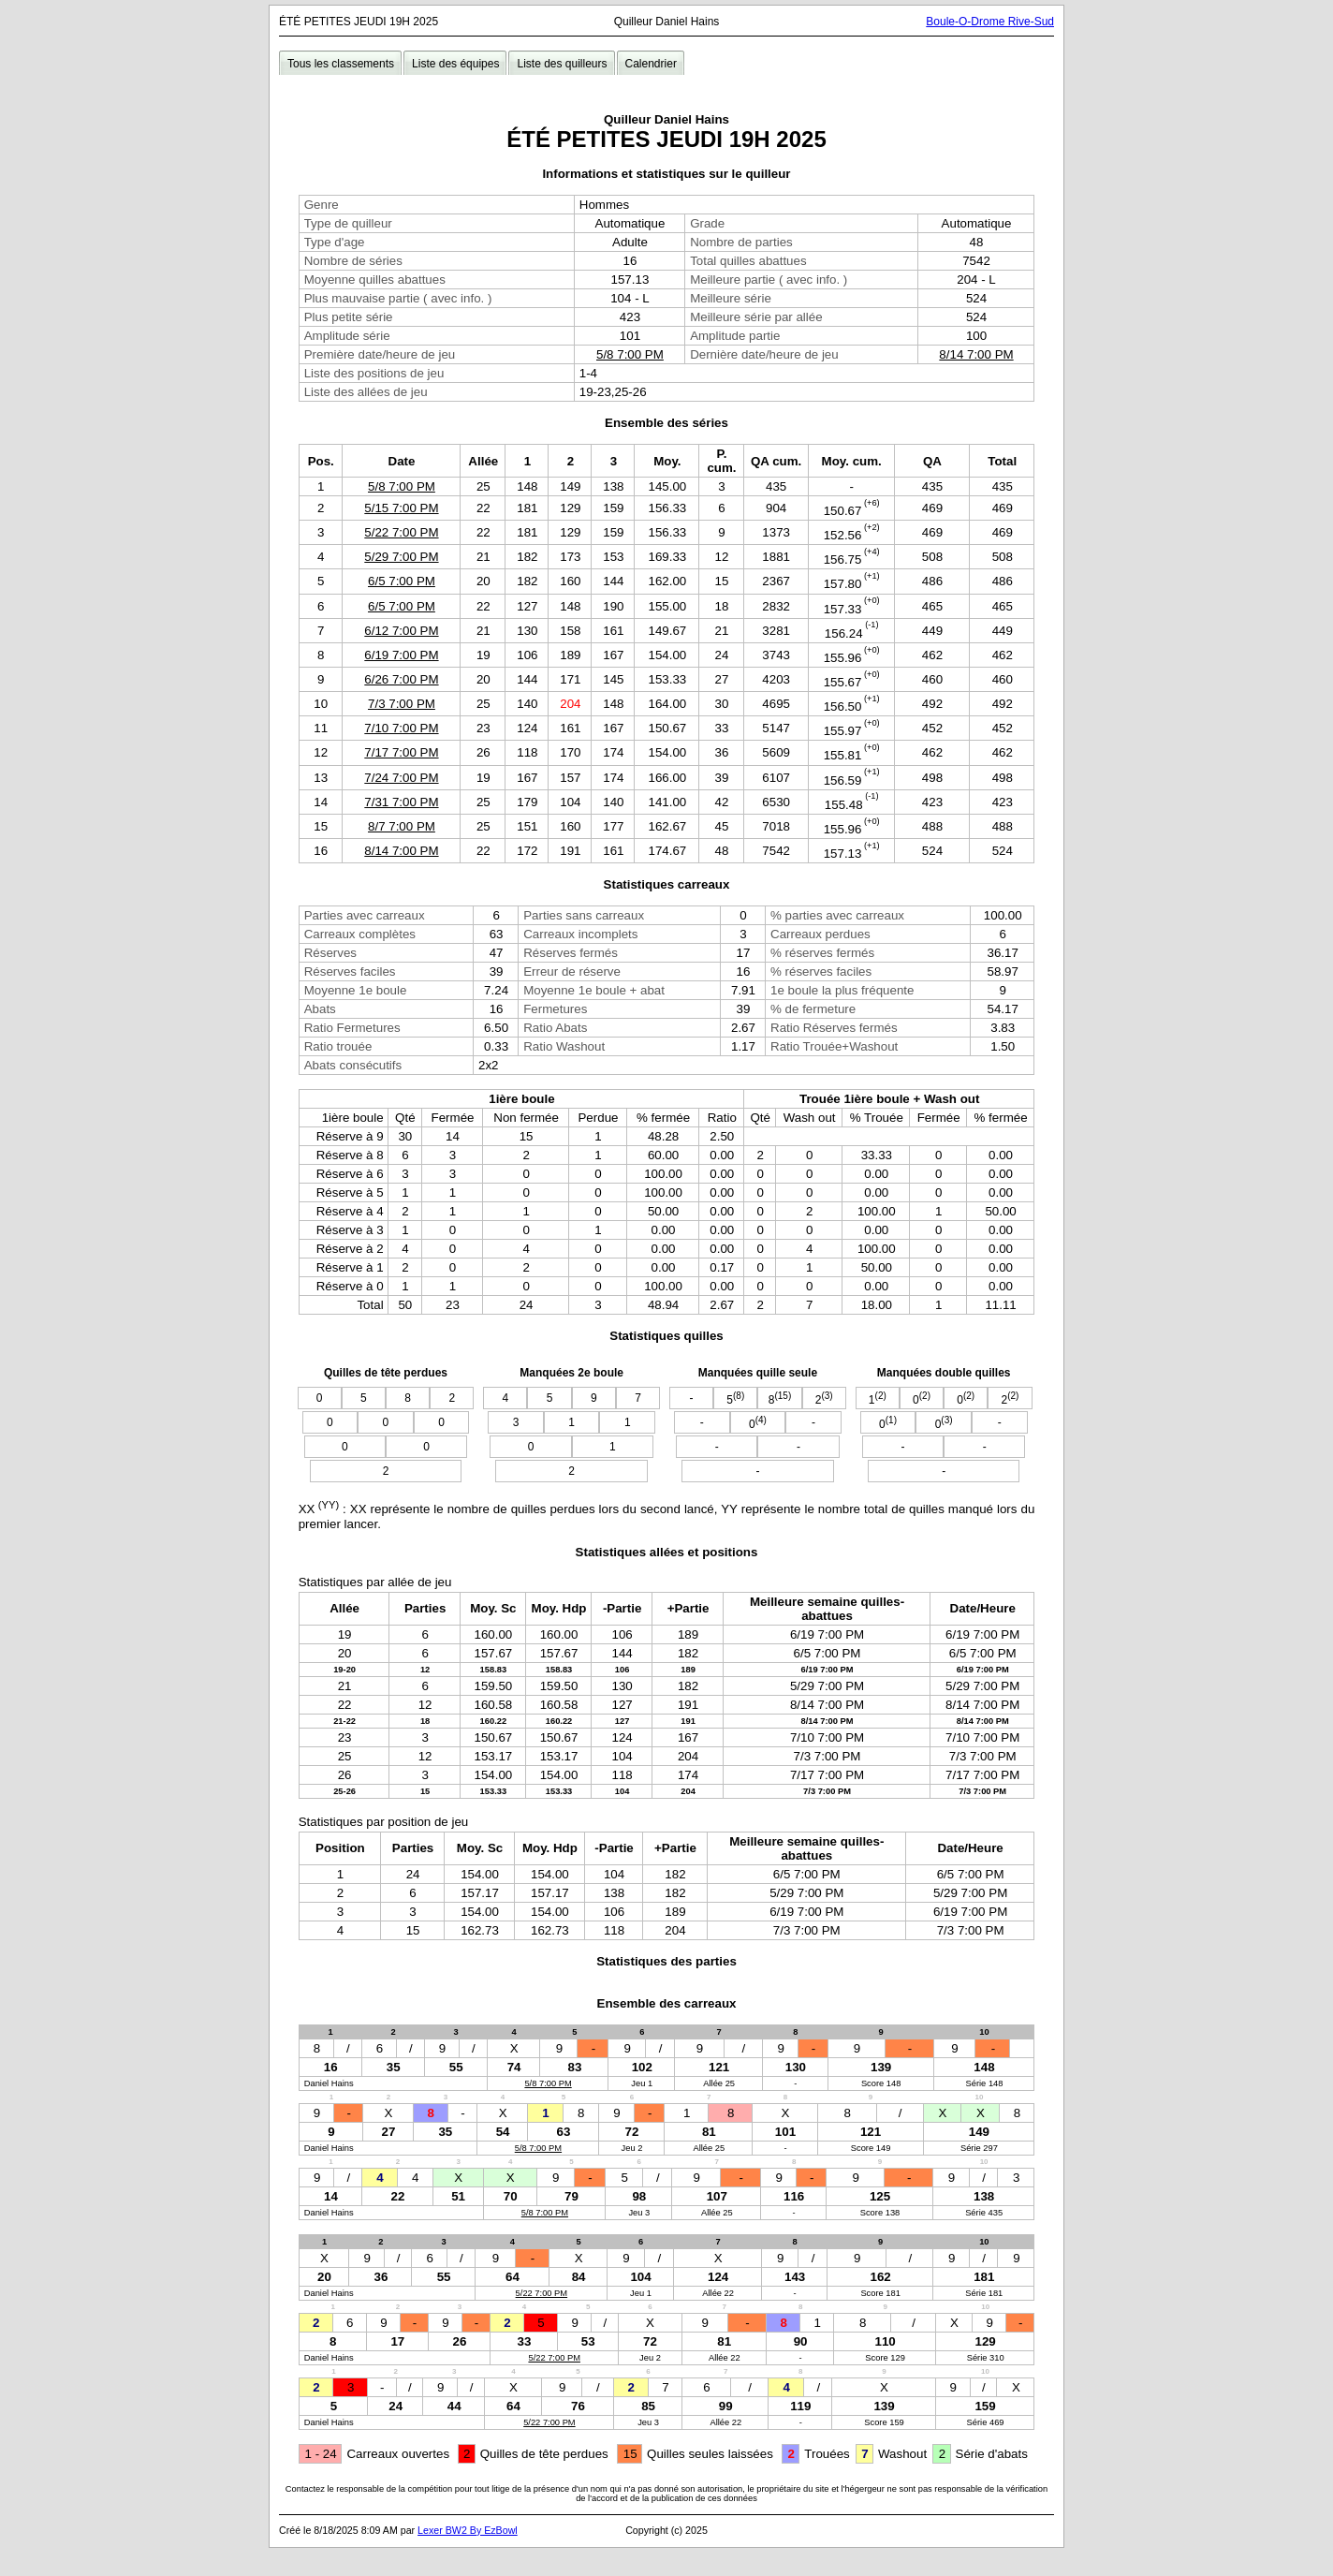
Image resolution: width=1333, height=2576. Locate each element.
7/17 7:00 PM (401, 752)
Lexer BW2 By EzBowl (467, 2530)
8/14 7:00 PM (976, 354)
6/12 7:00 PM (401, 631)
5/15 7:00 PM (401, 508)
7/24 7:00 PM (401, 778)
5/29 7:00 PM (401, 557)
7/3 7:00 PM (401, 704)
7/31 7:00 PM (401, 802)
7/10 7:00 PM (401, 728)
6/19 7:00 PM (401, 655)
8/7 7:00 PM (401, 826)
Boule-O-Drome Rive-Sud (990, 21)
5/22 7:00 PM (401, 532)
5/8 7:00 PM (630, 354)
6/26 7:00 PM (401, 679)
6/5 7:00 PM (401, 581)
